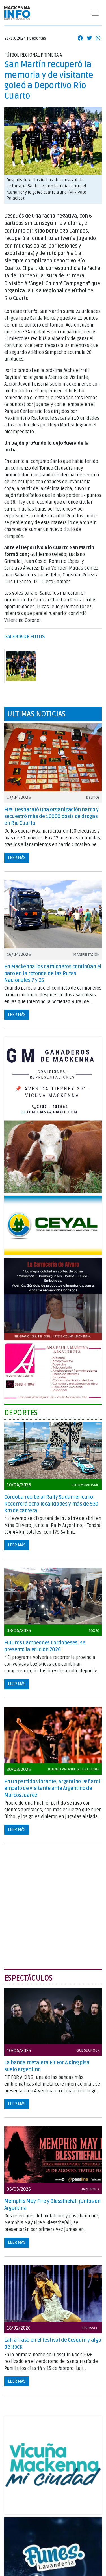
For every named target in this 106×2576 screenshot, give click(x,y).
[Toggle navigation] (95, 13)
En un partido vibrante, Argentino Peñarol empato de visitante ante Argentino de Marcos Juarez (52, 1788)
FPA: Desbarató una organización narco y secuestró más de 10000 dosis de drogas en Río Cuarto (51, 816)
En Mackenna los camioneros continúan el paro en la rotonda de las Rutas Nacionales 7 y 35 (52, 973)
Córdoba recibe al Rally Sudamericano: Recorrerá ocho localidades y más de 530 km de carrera (51, 1504)
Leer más (16, 857)
